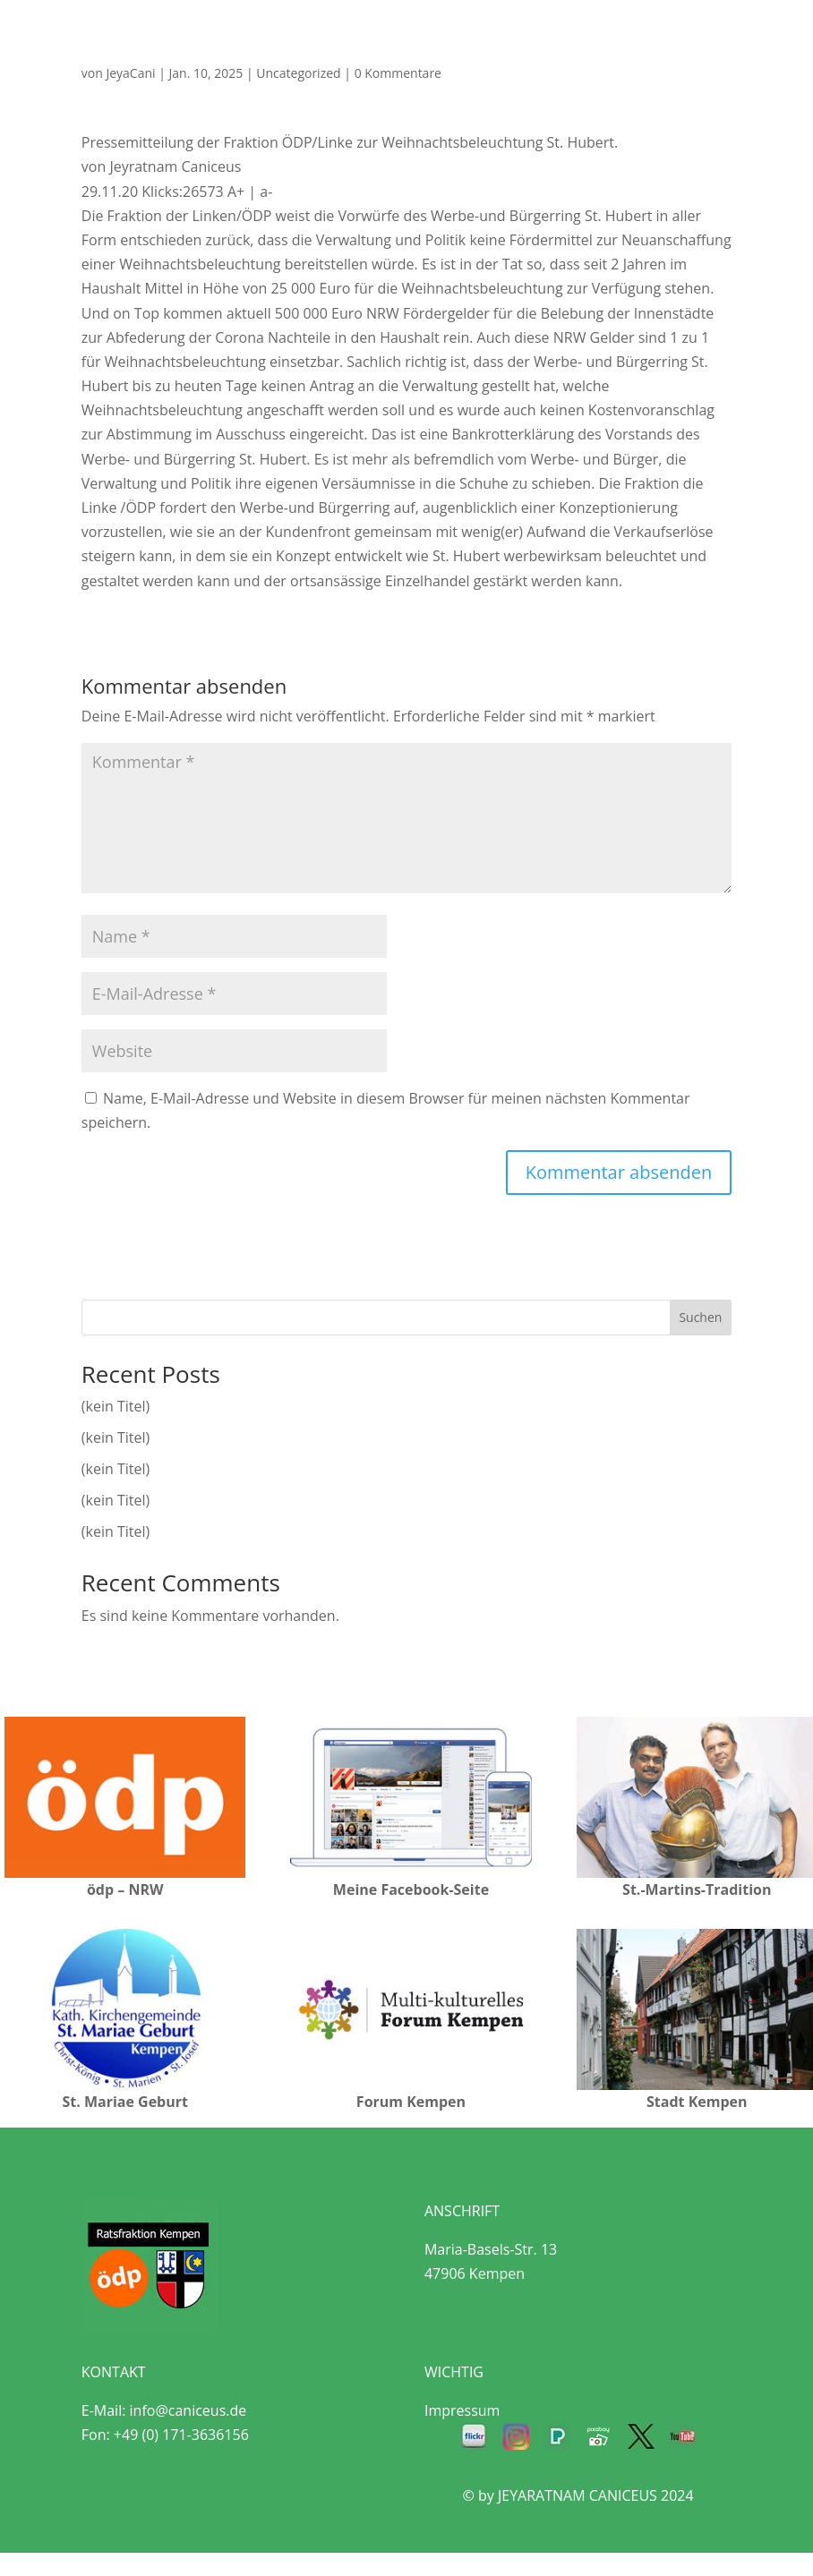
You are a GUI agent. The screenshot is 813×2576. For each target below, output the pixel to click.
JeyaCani (130, 72)
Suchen (700, 1317)
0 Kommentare (398, 72)
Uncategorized (298, 72)
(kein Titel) (115, 1406)
